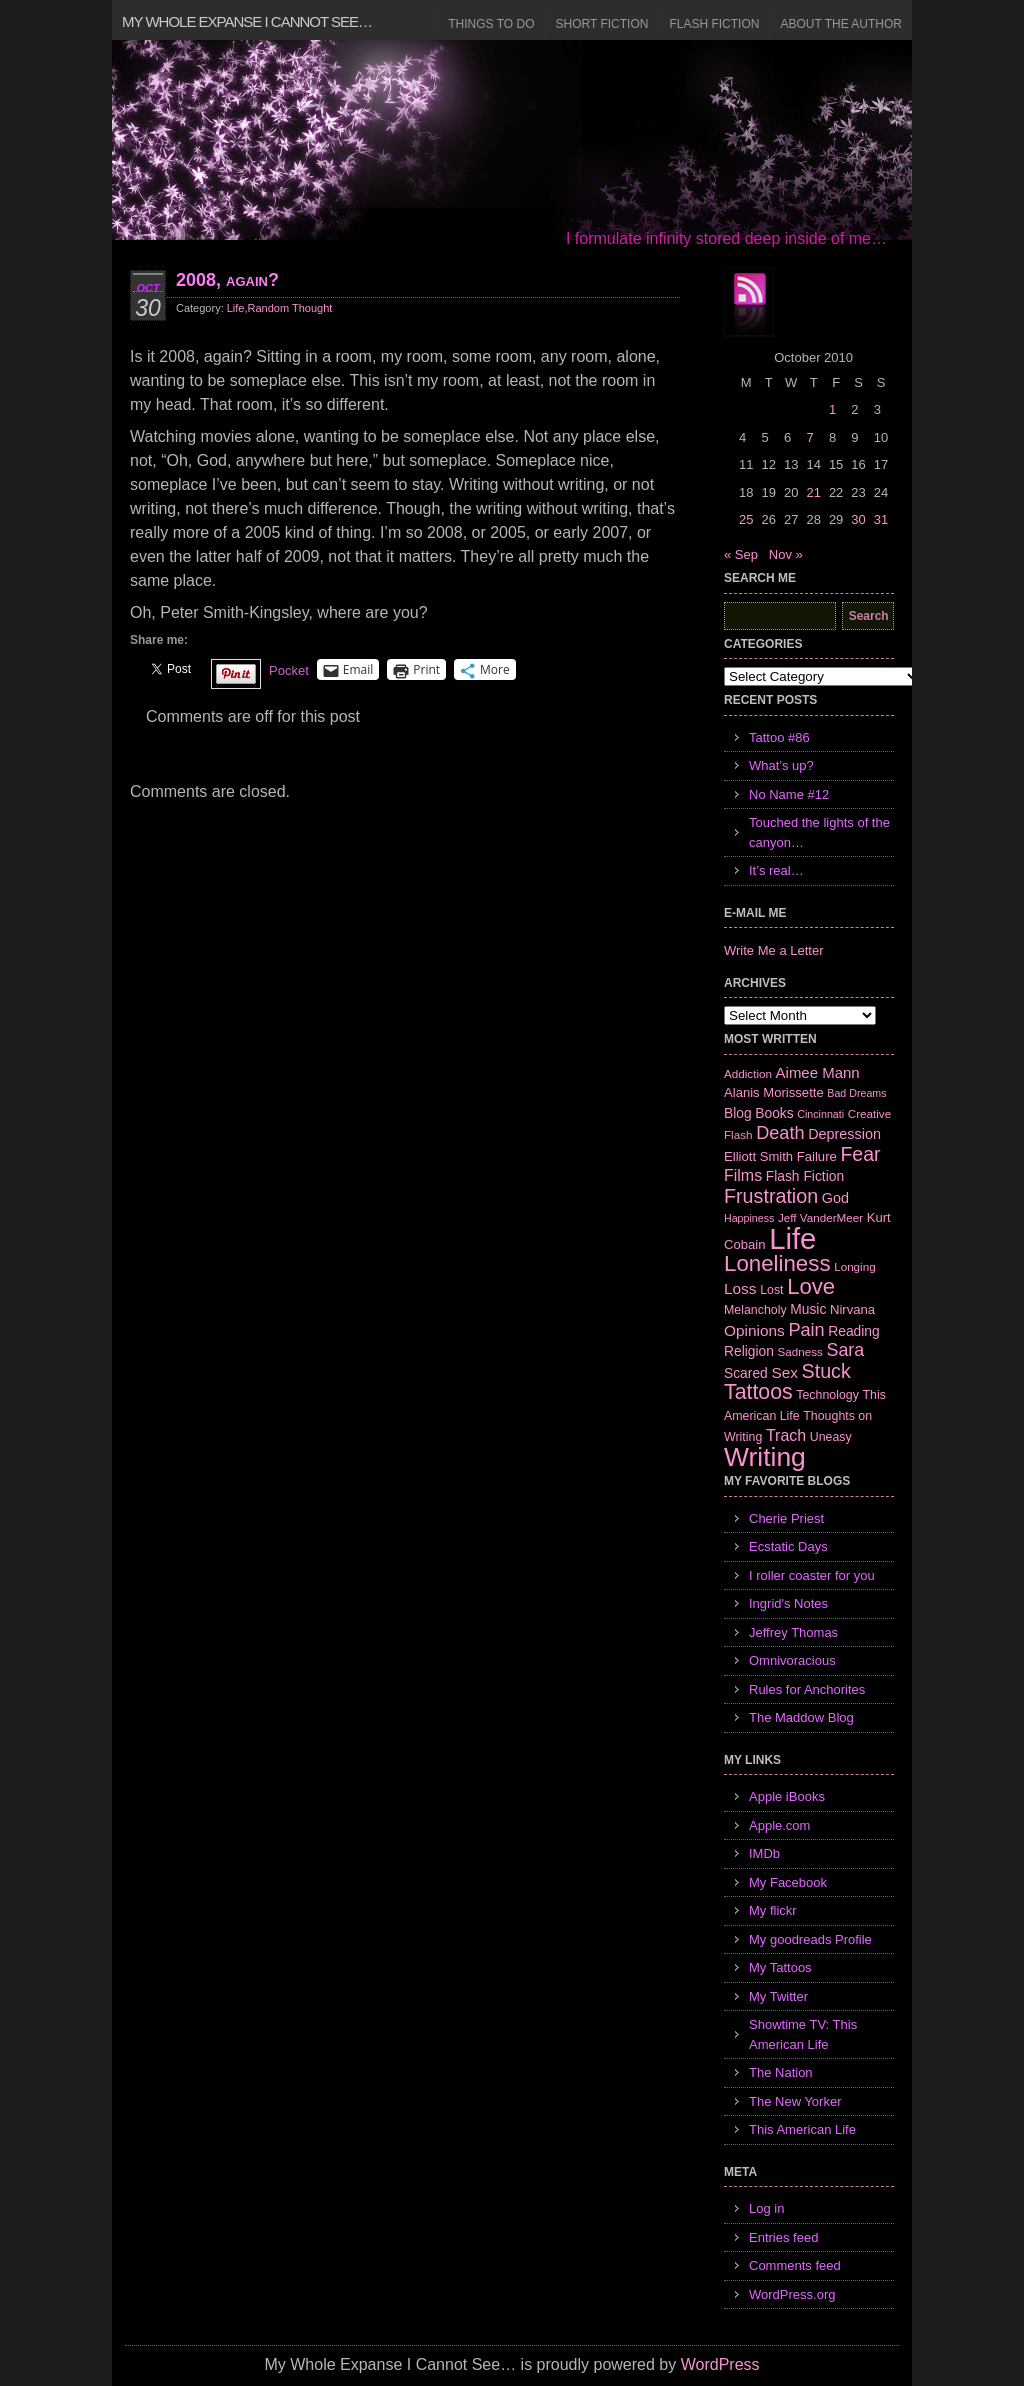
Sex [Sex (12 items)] (784, 1372)
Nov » (786, 554)
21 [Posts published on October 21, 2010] (813, 492)
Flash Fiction (714, 24)
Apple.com (779, 1825)
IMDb (764, 1853)
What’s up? (781, 765)
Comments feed (795, 2265)
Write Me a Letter (773, 950)
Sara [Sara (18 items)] (846, 1350)
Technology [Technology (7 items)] (827, 1395)
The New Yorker (795, 2101)
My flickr (773, 1910)
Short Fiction (602, 24)
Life (236, 308)
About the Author (841, 24)
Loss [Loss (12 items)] (740, 1288)
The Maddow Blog (801, 1717)
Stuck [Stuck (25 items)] (826, 1371)
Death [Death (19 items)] (780, 1133)
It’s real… (776, 870)
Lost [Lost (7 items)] (771, 1290)
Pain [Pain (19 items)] (806, 1330)
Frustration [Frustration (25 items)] (771, 1196)
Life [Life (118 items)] (792, 1238)
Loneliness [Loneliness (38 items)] (777, 1263)
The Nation (781, 2072)
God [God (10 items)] (835, 1198)
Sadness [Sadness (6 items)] (800, 1351)
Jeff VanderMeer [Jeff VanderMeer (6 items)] (820, 1217)
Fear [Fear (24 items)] (860, 1154)
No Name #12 (789, 794)
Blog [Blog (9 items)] (738, 1113)
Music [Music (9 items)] (808, 1309)
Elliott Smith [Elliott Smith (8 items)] (758, 1156)
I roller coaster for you (812, 1575)
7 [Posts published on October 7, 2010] (809, 437)
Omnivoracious (792, 1660)
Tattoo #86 (779, 737)
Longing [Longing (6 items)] (855, 1266)
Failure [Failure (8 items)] (817, 1156)
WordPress (720, 2364)
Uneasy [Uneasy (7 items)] (831, 1437)
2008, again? (227, 280)
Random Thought (290, 308)
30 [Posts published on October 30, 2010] (858, 519)
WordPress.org (792, 2294)
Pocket (289, 670)
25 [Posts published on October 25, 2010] (746, 519)
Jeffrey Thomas (793, 1632)
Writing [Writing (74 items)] (765, 1457)
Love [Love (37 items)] (811, 1286)
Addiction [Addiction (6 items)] (748, 1073)
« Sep (741, 554)
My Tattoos (780, 1967)
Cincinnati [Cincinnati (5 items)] (820, 1114)
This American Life (802, 2129)
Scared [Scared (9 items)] (746, 1373)
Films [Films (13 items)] (743, 1175)
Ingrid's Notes (788, 1603)
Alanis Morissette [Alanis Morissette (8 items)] (774, 1092)
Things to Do (491, 24)
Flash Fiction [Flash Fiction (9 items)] (805, 1176)
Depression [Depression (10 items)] (844, 1134)
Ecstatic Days (788, 1546)
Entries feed (783, 2237)
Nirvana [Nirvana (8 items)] (852, 1309)
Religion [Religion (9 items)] (749, 1351)
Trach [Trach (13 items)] (786, 1435)
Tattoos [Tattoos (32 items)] (758, 1392)
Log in (766, 2208)
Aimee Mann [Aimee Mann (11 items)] (818, 1072)
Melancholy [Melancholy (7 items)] (755, 1310)
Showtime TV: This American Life (803, 2034)
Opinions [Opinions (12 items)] (754, 1330)
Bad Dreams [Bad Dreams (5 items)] (856, 1093)
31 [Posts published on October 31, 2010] (881, 519)
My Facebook (788, 1882)
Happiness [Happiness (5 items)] (749, 1218)
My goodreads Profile (810, 1939)
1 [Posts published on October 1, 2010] (832, 409)
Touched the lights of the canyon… (819, 832)
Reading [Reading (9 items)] (853, 1331)
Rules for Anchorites (807, 1689)
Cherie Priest (786, 1518)
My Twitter (778, 1996)
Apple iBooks (787, 1796)
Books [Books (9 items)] (774, 1113)
